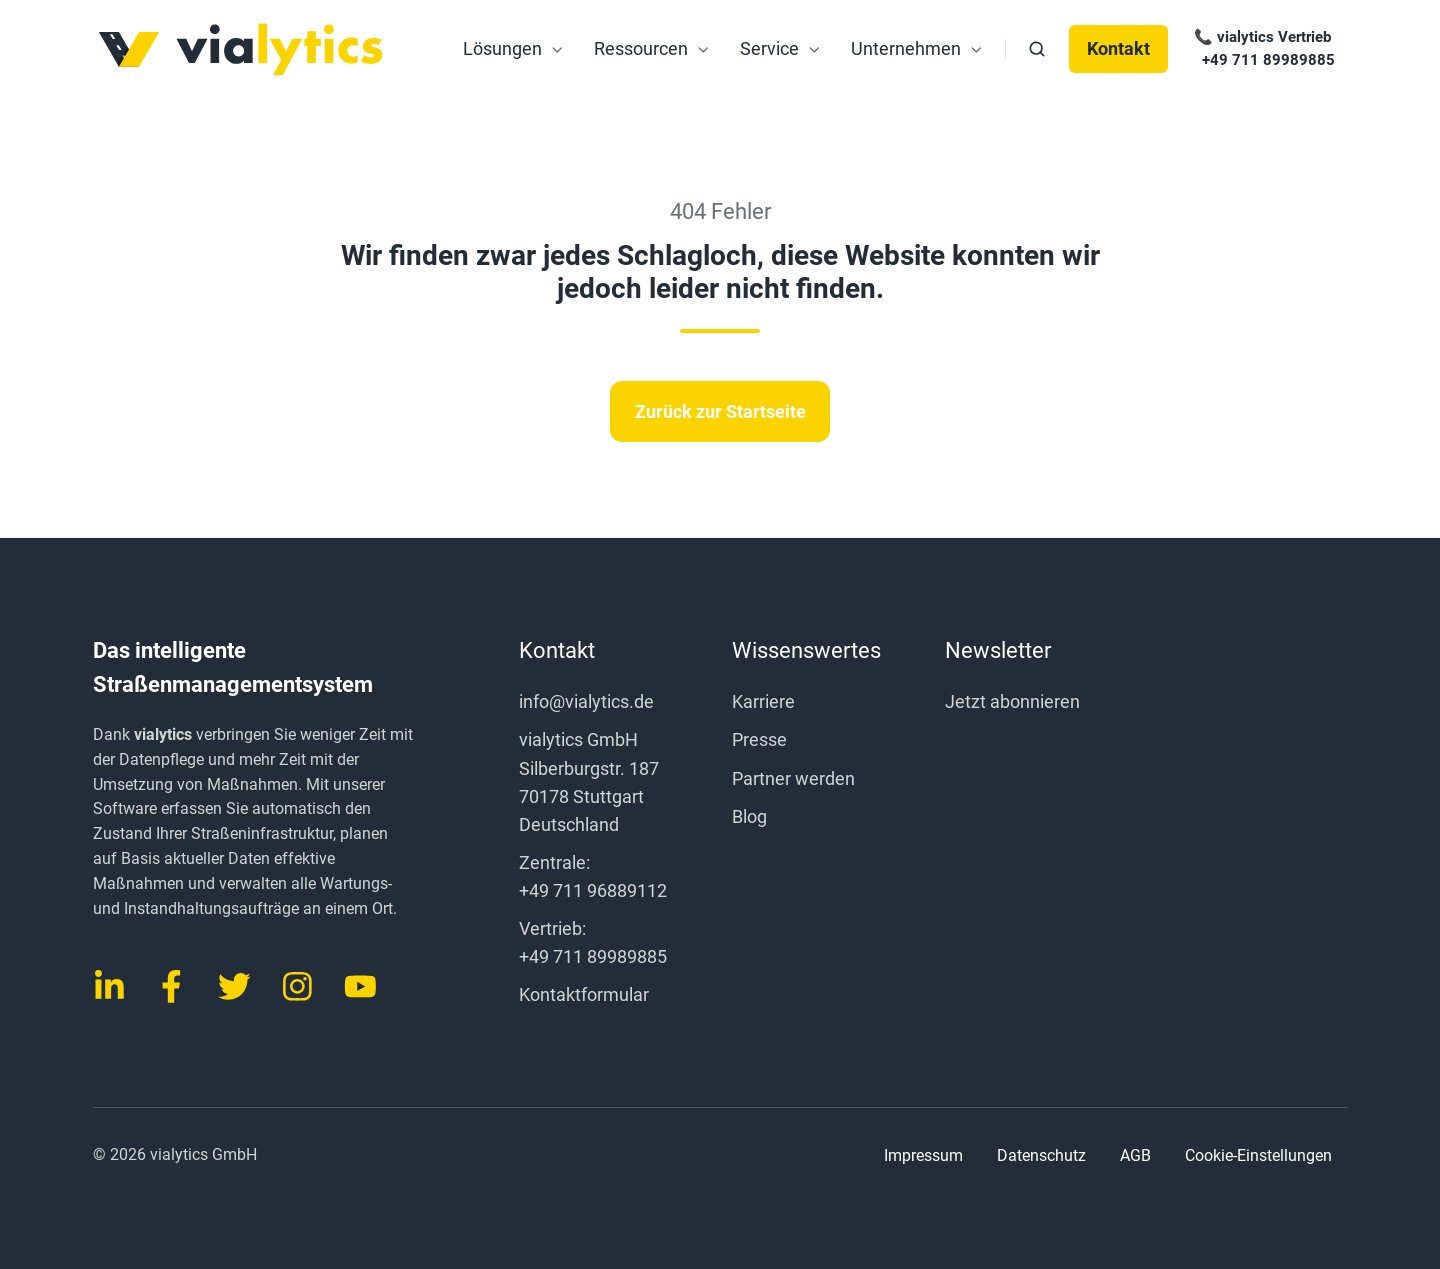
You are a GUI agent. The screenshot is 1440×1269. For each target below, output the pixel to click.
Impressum (923, 1155)
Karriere (763, 701)
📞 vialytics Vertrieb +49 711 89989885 (1262, 48)
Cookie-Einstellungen (1258, 1156)
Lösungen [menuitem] (502, 48)
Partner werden (793, 778)
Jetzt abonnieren (1012, 701)
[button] (1037, 49)
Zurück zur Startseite (720, 411)
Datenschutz (1041, 1155)
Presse (759, 739)
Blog (749, 816)
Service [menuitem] (769, 48)
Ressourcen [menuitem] (641, 48)
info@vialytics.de (586, 701)
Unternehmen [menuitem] (906, 48)
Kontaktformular (584, 994)
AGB (1135, 1155)
